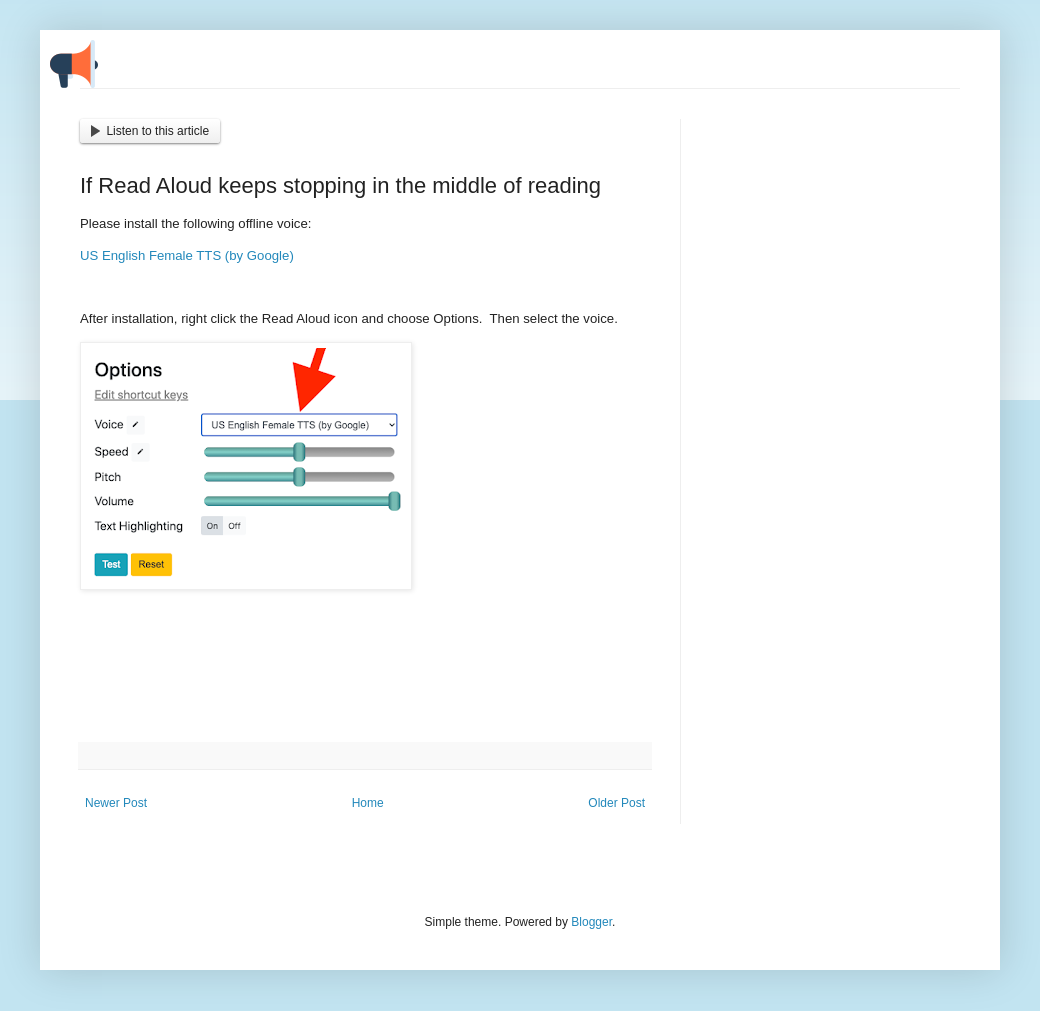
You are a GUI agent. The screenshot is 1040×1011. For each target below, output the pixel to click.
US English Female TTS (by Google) (187, 255)
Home (368, 803)
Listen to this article (150, 131)
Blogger (591, 922)
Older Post (616, 803)
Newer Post (116, 803)
